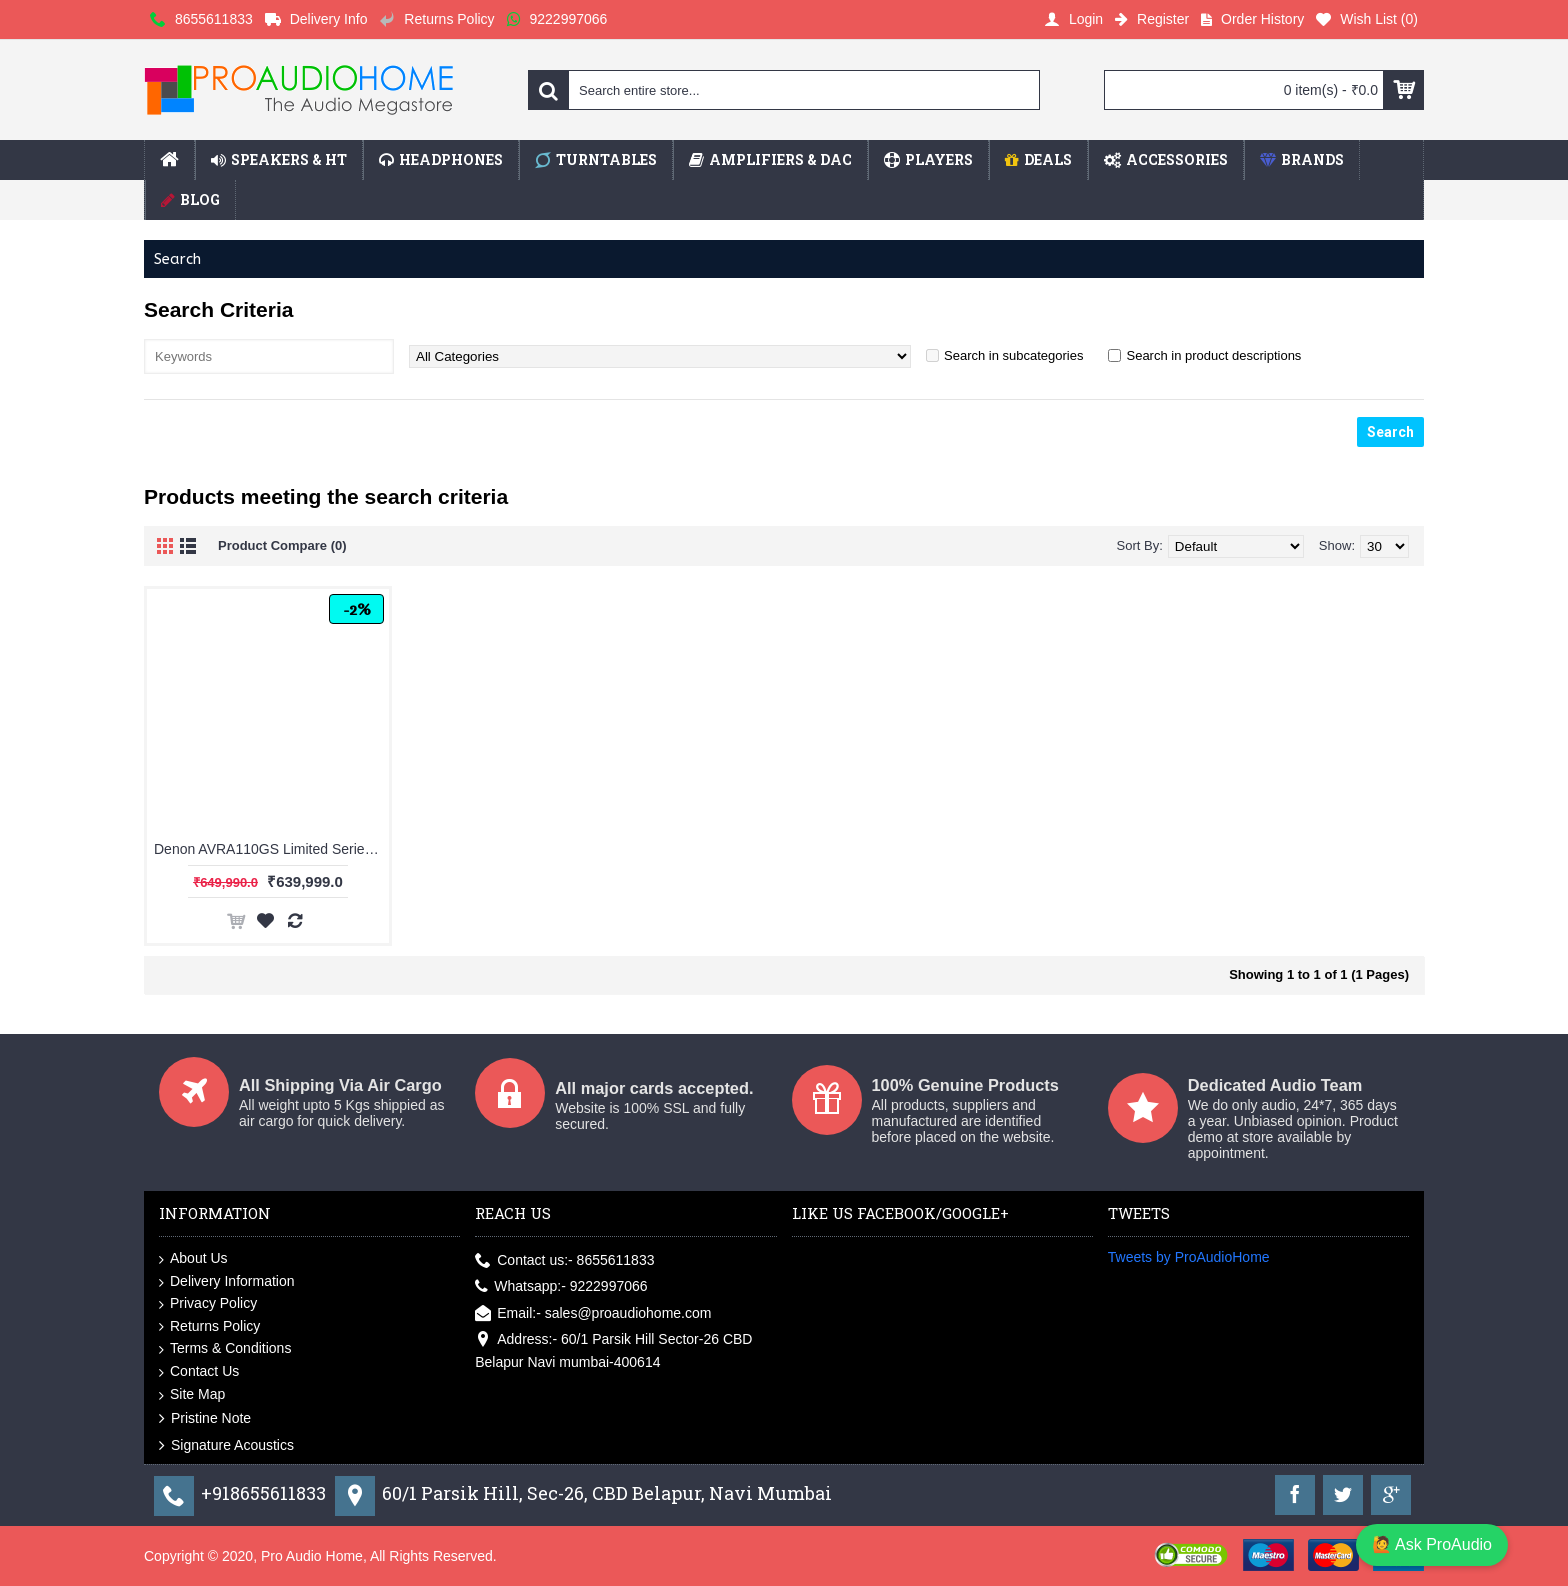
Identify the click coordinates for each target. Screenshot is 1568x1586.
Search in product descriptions (1213, 355)
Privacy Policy (208, 1304)
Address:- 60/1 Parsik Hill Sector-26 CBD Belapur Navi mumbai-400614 (613, 1350)
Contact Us (199, 1372)
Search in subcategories (1013, 355)
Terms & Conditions (225, 1349)
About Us (193, 1259)
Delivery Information (227, 1282)
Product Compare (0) (282, 545)
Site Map (192, 1395)
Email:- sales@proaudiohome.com (593, 1314)
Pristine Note (205, 1419)
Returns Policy (209, 1326)
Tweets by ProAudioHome (1189, 1257)
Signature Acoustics (226, 1445)
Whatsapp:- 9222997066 (561, 1287)
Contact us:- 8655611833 (564, 1261)
